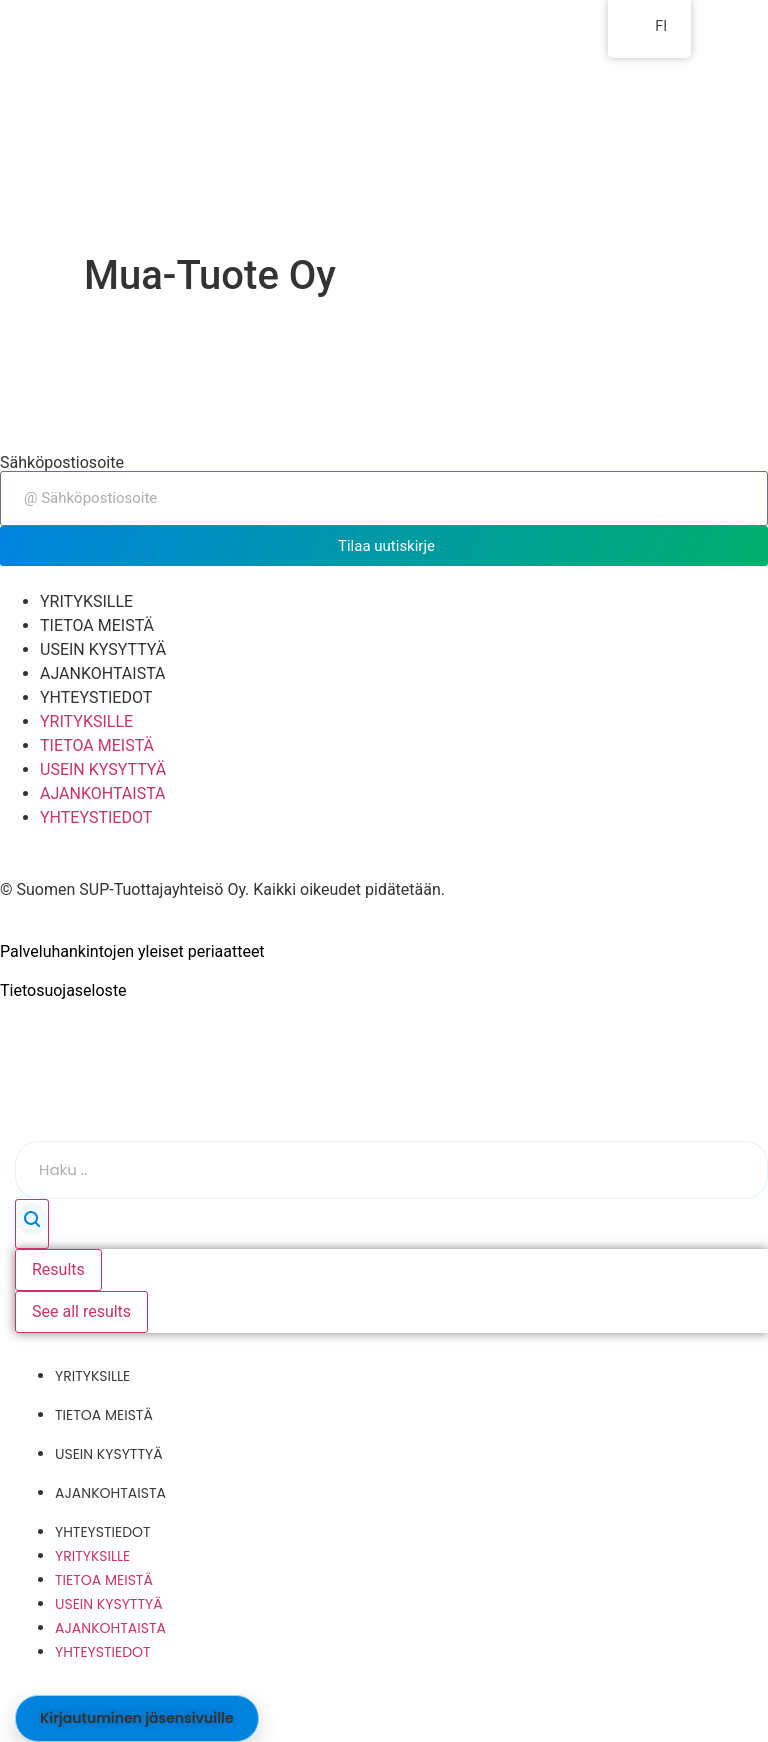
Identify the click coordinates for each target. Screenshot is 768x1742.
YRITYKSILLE (86, 601)
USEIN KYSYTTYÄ (103, 649)
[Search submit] (32, 1224)
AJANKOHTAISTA (103, 673)
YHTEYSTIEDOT (96, 697)
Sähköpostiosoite (62, 463)
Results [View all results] (58, 1269)
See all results (81, 1311)
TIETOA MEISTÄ (97, 625)
